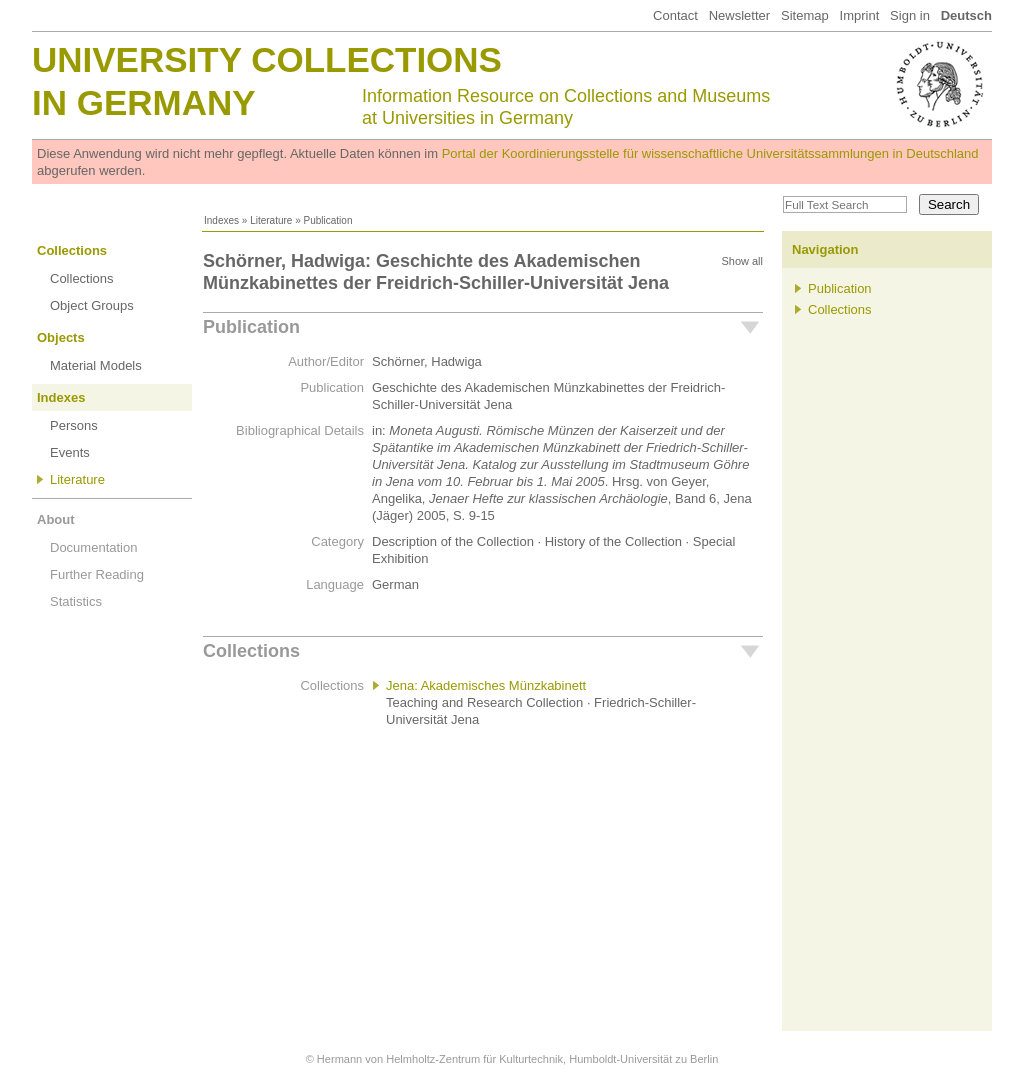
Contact (675, 15)
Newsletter (739, 15)
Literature (271, 220)
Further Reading (97, 574)
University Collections (267, 59)
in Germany (144, 102)
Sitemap (805, 15)
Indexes (221, 220)
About (56, 519)
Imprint (860, 15)
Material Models (96, 365)
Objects (61, 337)
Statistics (76, 601)
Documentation (93, 547)
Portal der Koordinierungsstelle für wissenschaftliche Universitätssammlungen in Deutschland (710, 153)
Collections (72, 250)
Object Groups (92, 305)
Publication (251, 327)
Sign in (910, 15)
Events (70, 452)
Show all (742, 261)
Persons (74, 425)
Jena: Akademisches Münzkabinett (486, 685)
